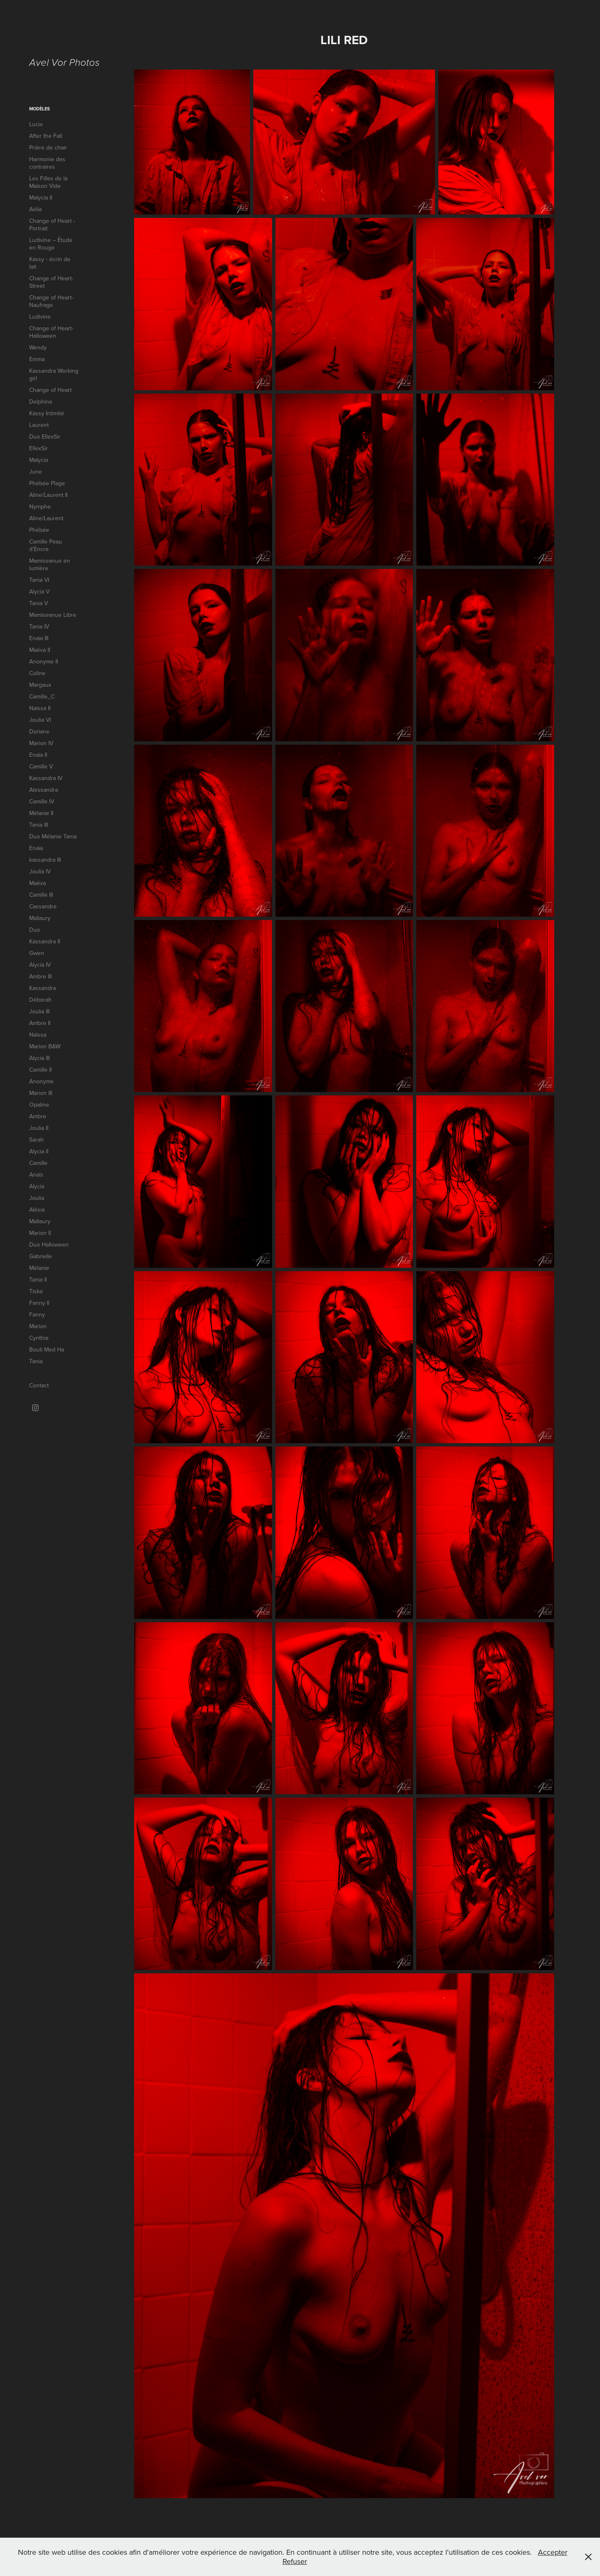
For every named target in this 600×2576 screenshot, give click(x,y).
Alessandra (43, 790)
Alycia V (39, 591)
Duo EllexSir (44, 436)
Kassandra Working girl (53, 374)
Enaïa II (38, 755)
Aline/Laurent (46, 518)
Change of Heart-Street (51, 282)
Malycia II (40, 197)
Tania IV (39, 626)
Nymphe (40, 506)
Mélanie (39, 1268)
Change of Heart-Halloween (51, 332)
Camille (38, 1163)
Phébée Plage (47, 483)
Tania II (38, 1279)
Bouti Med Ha (46, 1349)
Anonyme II (43, 661)
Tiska (35, 1291)
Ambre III (40, 976)
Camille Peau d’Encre (45, 545)
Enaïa (36, 848)
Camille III (41, 894)
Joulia (36, 1198)
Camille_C (42, 696)
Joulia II (38, 1128)
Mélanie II (41, 813)
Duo (34, 929)
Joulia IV (40, 871)
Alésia (37, 1209)
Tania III (38, 824)
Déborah (40, 999)
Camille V (41, 766)
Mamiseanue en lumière (49, 564)
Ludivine (40, 316)
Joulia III (39, 1011)
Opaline (39, 1104)
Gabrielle (40, 1256)
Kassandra (42, 988)
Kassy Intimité (46, 413)
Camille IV (41, 801)
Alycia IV (40, 964)
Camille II (40, 1069)
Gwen (36, 953)
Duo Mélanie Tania (53, 836)
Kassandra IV (45, 778)
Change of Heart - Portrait (52, 224)
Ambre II (39, 1023)
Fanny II (39, 1303)
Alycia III (39, 1058)
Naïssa (37, 1034)
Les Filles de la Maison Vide (48, 182)
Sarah (36, 1139)
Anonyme (41, 1081)
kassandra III (45, 859)
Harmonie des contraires (47, 163)
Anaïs (36, 1174)
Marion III (40, 1093)
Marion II (40, 1233)
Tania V (38, 603)
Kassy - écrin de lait (49, 263)
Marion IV (41, 743)
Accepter (553, 2552)
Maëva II (39, 650)
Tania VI (39, 580)
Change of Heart (50, 390)
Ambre (37, 1116)
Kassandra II (44, 941)
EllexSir (38, 448)
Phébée (39, 530)
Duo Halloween (49, 1244)
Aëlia (35, 209)
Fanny (37, 1314)
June (35, 471)
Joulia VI (40, 720)
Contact (39, 1385)
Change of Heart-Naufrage (51, 301)
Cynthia (38, 1338)
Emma (37, 359)
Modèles (39, 108)
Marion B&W (44, 1046)
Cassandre (43, 906)
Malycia (38, 460)
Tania (35, 1361)
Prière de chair (48, 147)
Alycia (36, 1186)
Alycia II (38, 1151)
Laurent (39, 425)
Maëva (37, 883)
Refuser (294, 2561)
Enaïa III (38, 638)
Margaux (40, 685)
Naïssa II (39, 708)
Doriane (39, 731)
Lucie (36, 124)
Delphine (40, 401)
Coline (37, 673)
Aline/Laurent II (48, 495)
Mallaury (39, 918)
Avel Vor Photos (64, 63)
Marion (38, 1326)
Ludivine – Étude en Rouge (50, 244)
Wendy (38, 347)
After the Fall (45, 136)
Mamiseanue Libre (52, 615)
